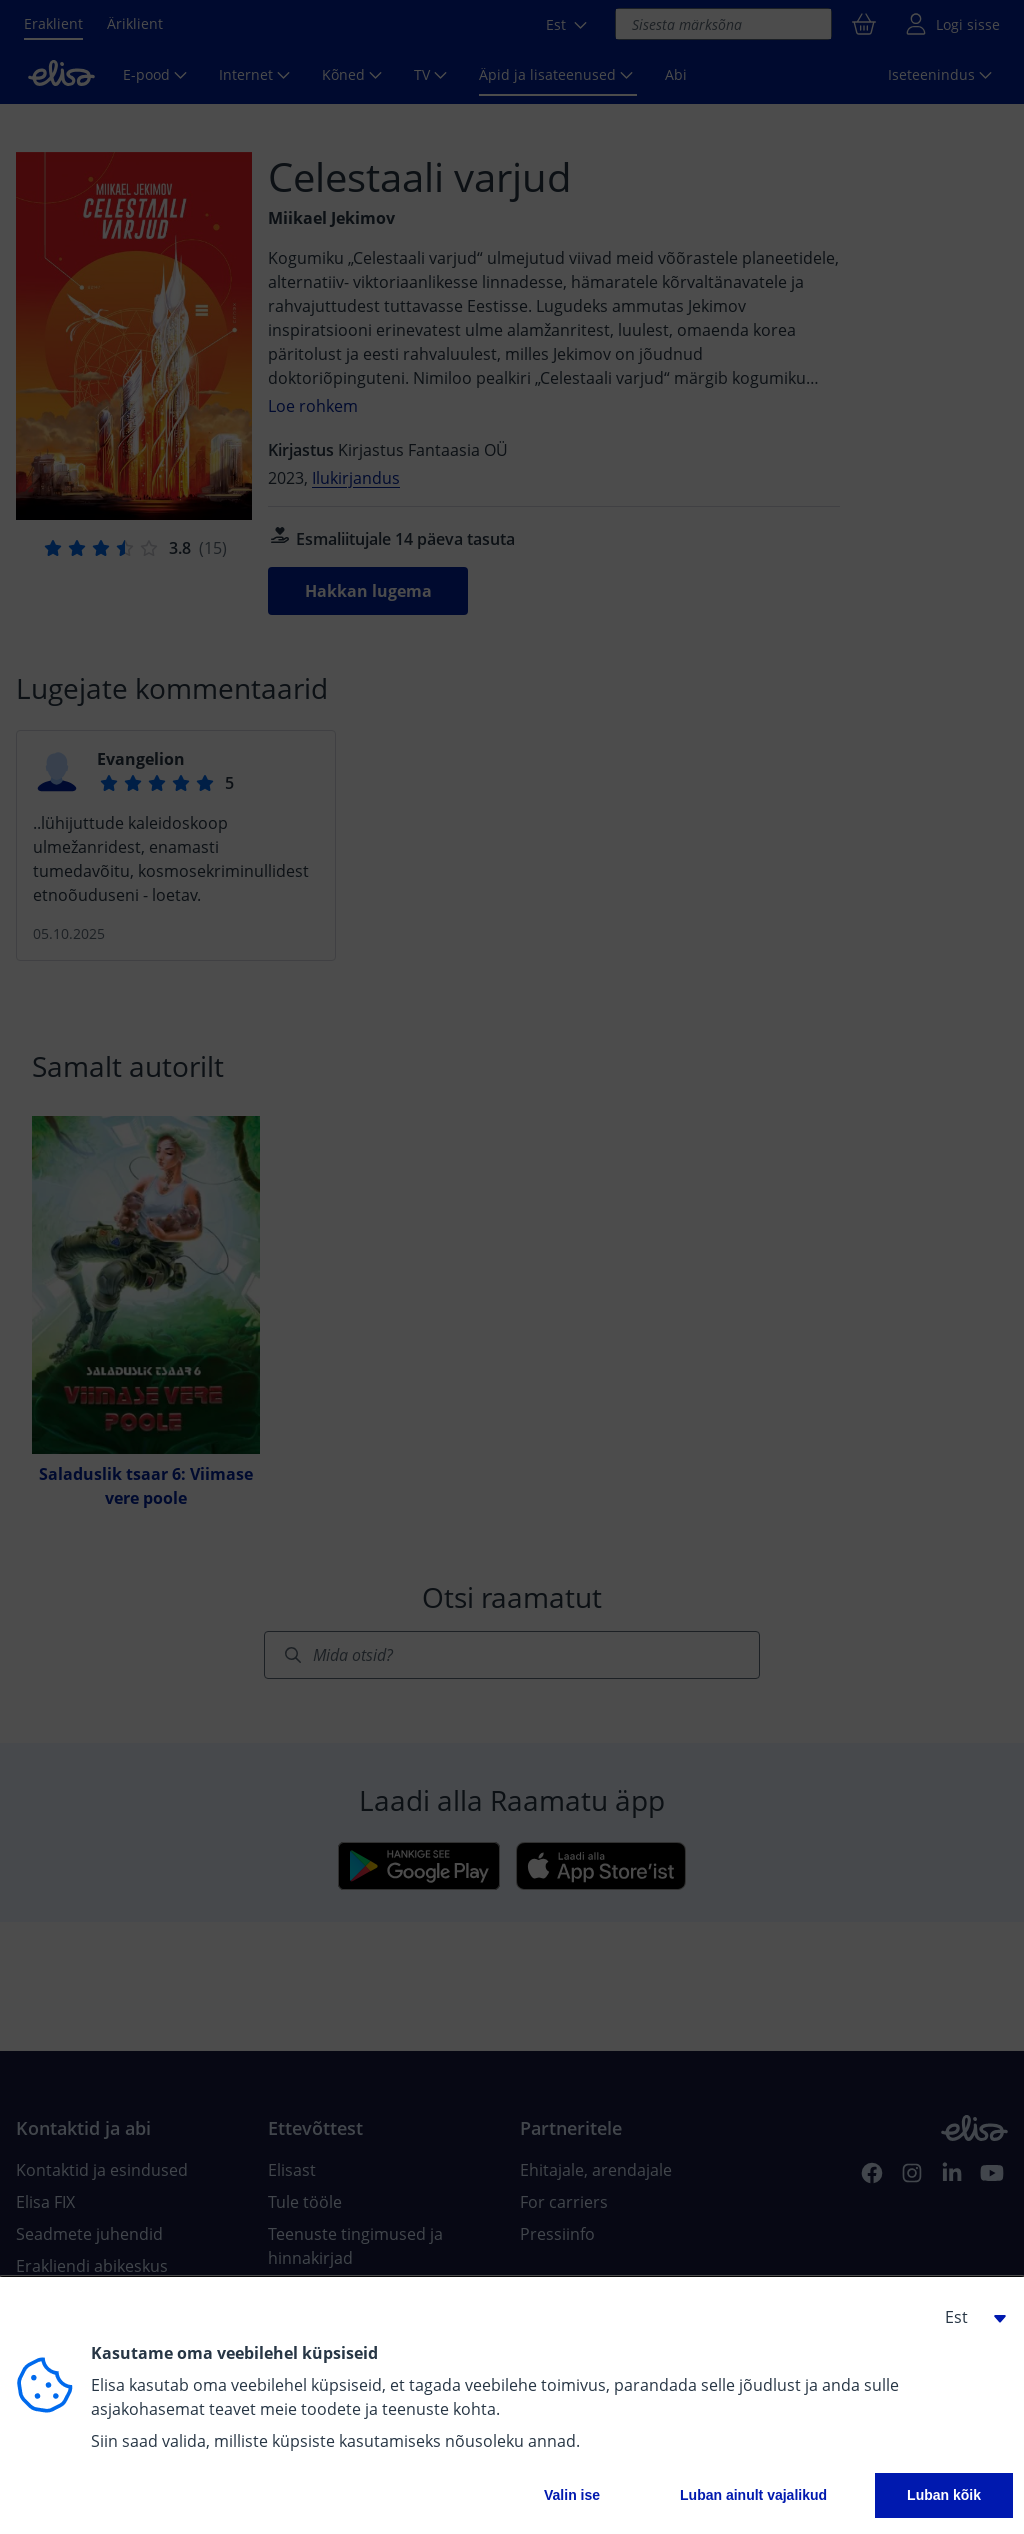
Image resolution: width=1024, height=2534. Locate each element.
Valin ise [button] (572, 2495)
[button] (968, 2317)
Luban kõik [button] (944, 2495)
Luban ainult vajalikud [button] (753, 2495)
